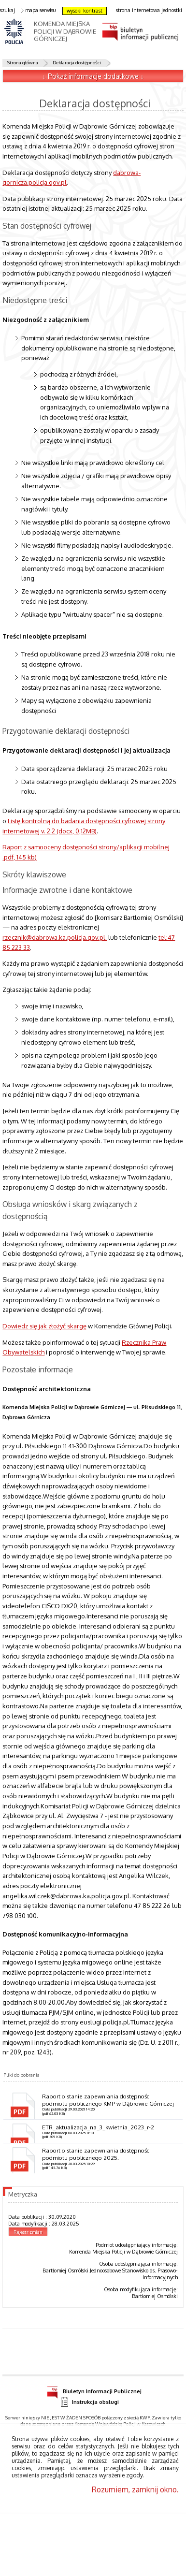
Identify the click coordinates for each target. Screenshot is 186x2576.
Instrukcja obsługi (89, 2402)
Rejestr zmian (28, 2232)
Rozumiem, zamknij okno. (135, 2489)
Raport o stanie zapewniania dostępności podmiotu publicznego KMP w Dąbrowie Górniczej (108, 2100)
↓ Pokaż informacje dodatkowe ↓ (93, 76)
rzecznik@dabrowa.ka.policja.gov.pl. (54, 937)
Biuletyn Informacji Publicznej (94, 2390)
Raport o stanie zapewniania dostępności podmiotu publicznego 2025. (96, 2154)
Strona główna (22, 62)
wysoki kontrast (84, 10)
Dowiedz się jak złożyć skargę (44, 1326)
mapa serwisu (39, 10)
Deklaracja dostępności (77, 62)
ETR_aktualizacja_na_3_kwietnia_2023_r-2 (98, 2127)
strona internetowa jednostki (149, 10)
